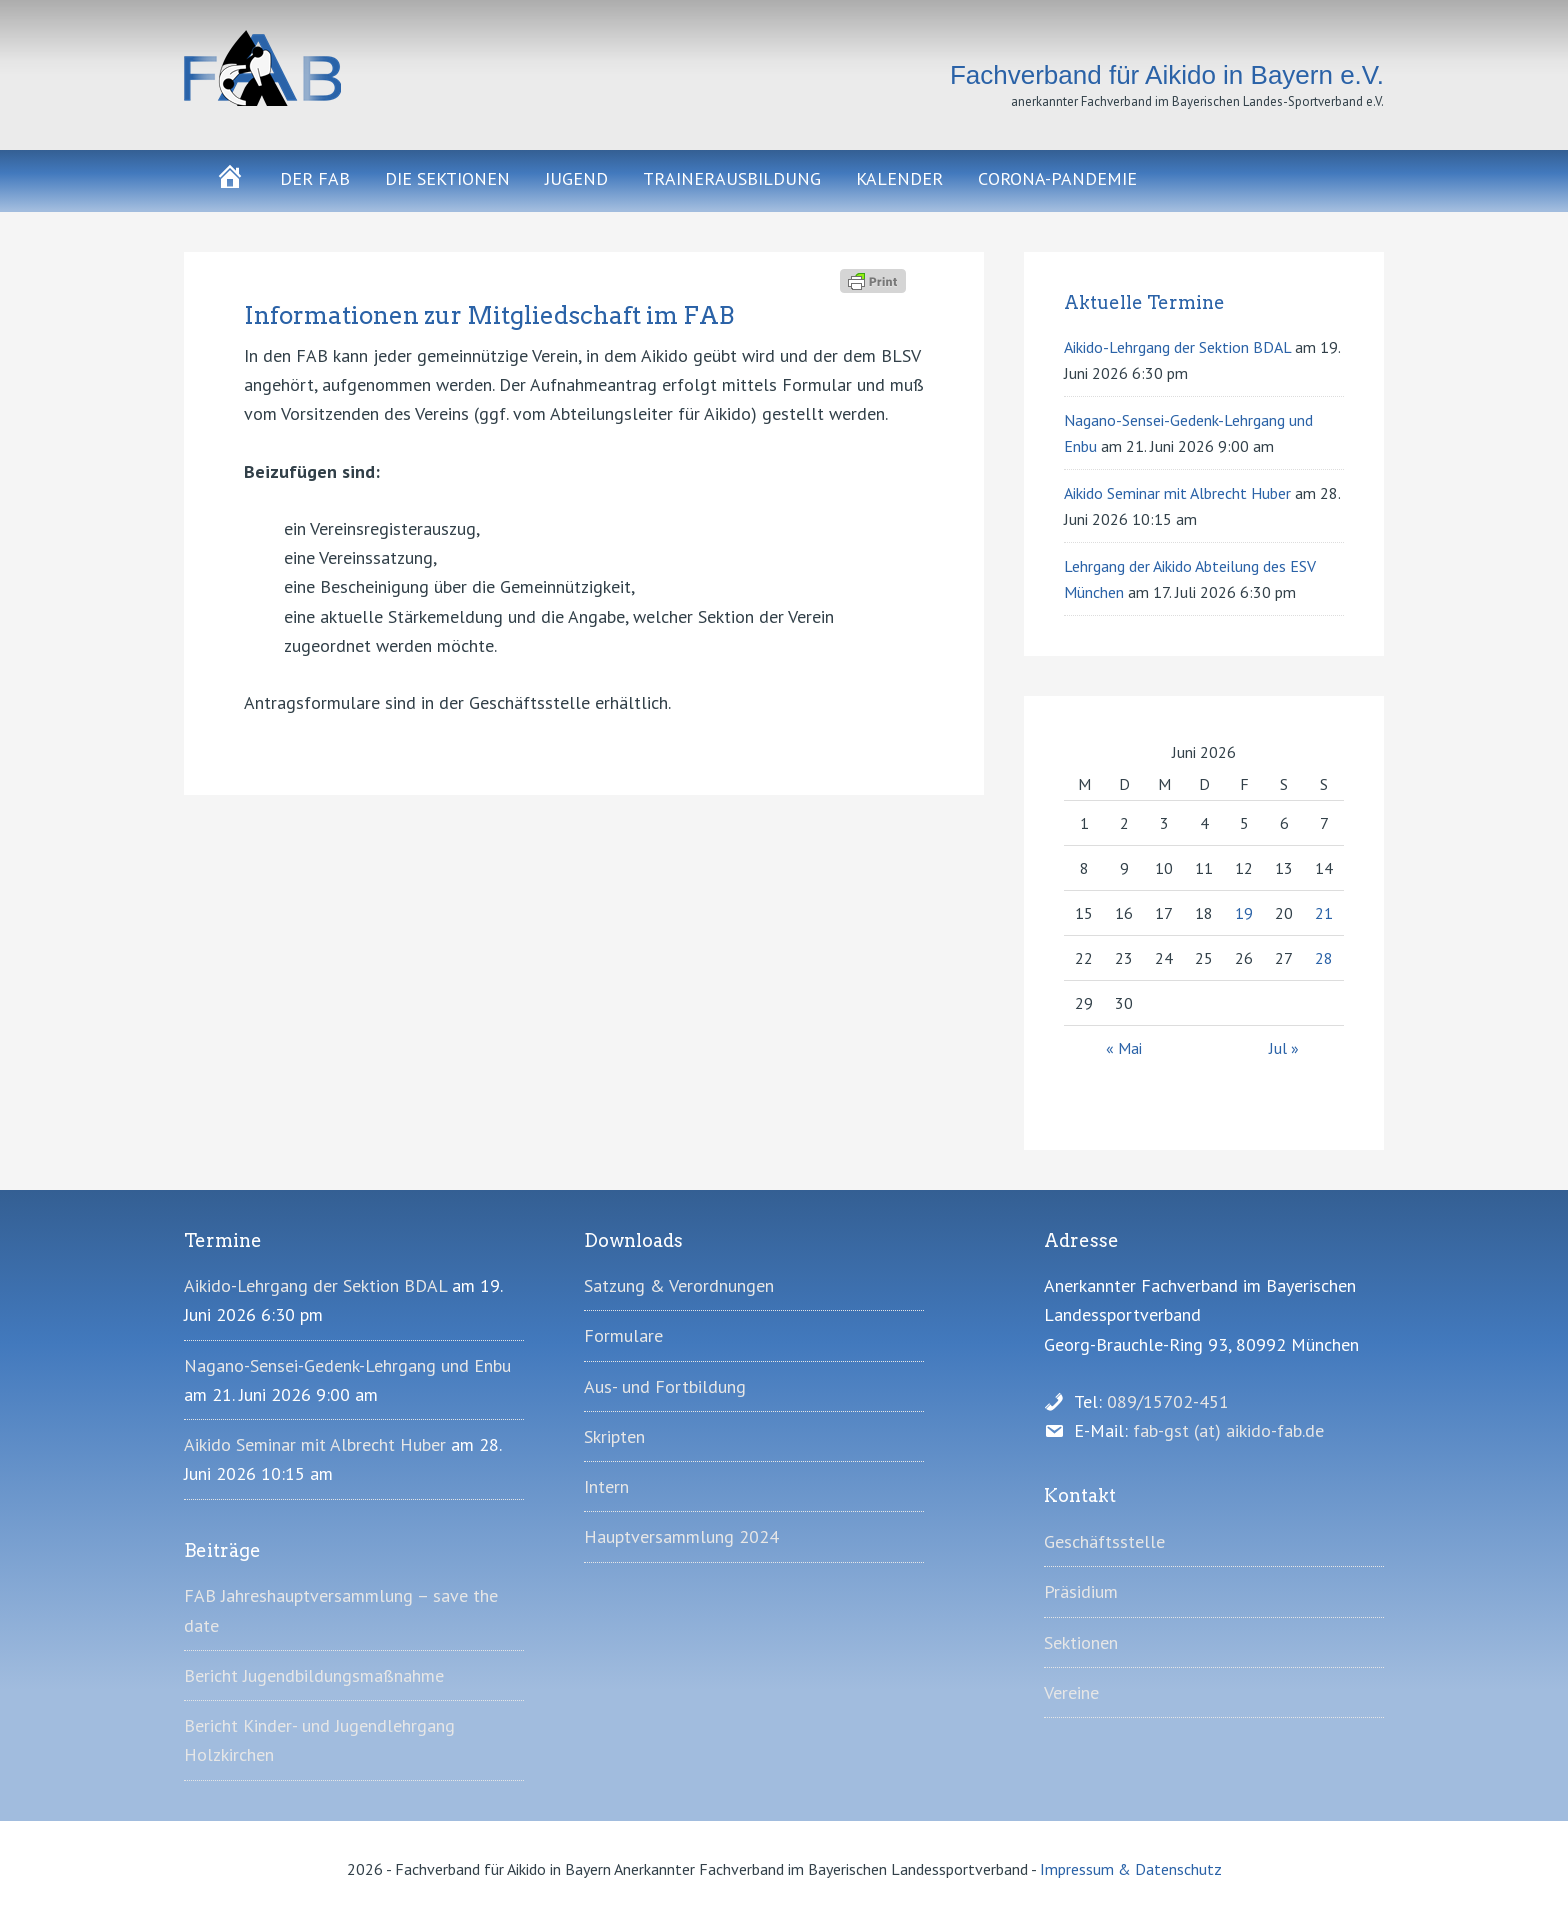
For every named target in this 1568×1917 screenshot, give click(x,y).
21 (1324, 913)
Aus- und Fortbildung (665, 1386)
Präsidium (1081, 1591)
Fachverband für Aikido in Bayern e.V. (364, 68)
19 (1244, 913)
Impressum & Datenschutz (1131, 1869)
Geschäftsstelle (1104, 1541)
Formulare (623, 1335)
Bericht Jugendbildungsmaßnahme (314, 1675)
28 (1324, 958)
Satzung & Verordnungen (679, 1285)
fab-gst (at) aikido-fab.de (1228, 1430)
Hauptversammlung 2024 (681, 1536)
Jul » (1284, 1048)
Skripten (614, 1436)
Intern (606, 1486)
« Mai (1124, 1048)
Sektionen (1081, 1642)
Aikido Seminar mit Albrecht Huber (1177, 493)
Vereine (1071, 1692)
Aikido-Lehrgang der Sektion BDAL (1177, 347)
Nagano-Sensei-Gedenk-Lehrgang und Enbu (347, 1365)
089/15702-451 (1168, 1401)
